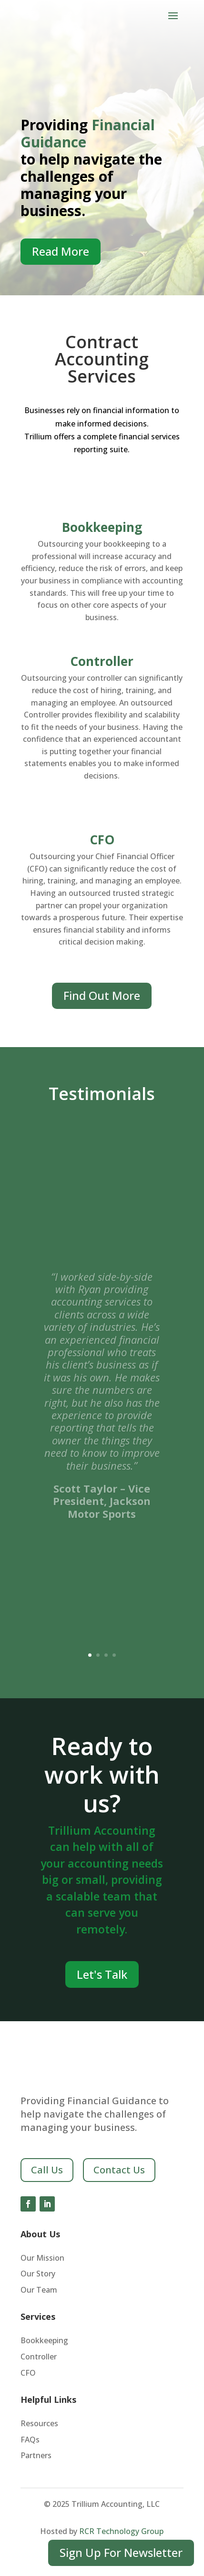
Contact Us (119, 2169)
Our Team (38, 2290)
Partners (35, 2456)
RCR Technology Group (121, 2531)
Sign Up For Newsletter (121, 2552)
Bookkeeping (102, 527)
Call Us (47, 2169)
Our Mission (42, 2258)
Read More (60, 251)
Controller (101, 661)
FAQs (30, 2440)
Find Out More (101, 995)
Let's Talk (102, 1974)
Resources (39, 2424)
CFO (102, 839)
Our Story (37, 2274)
